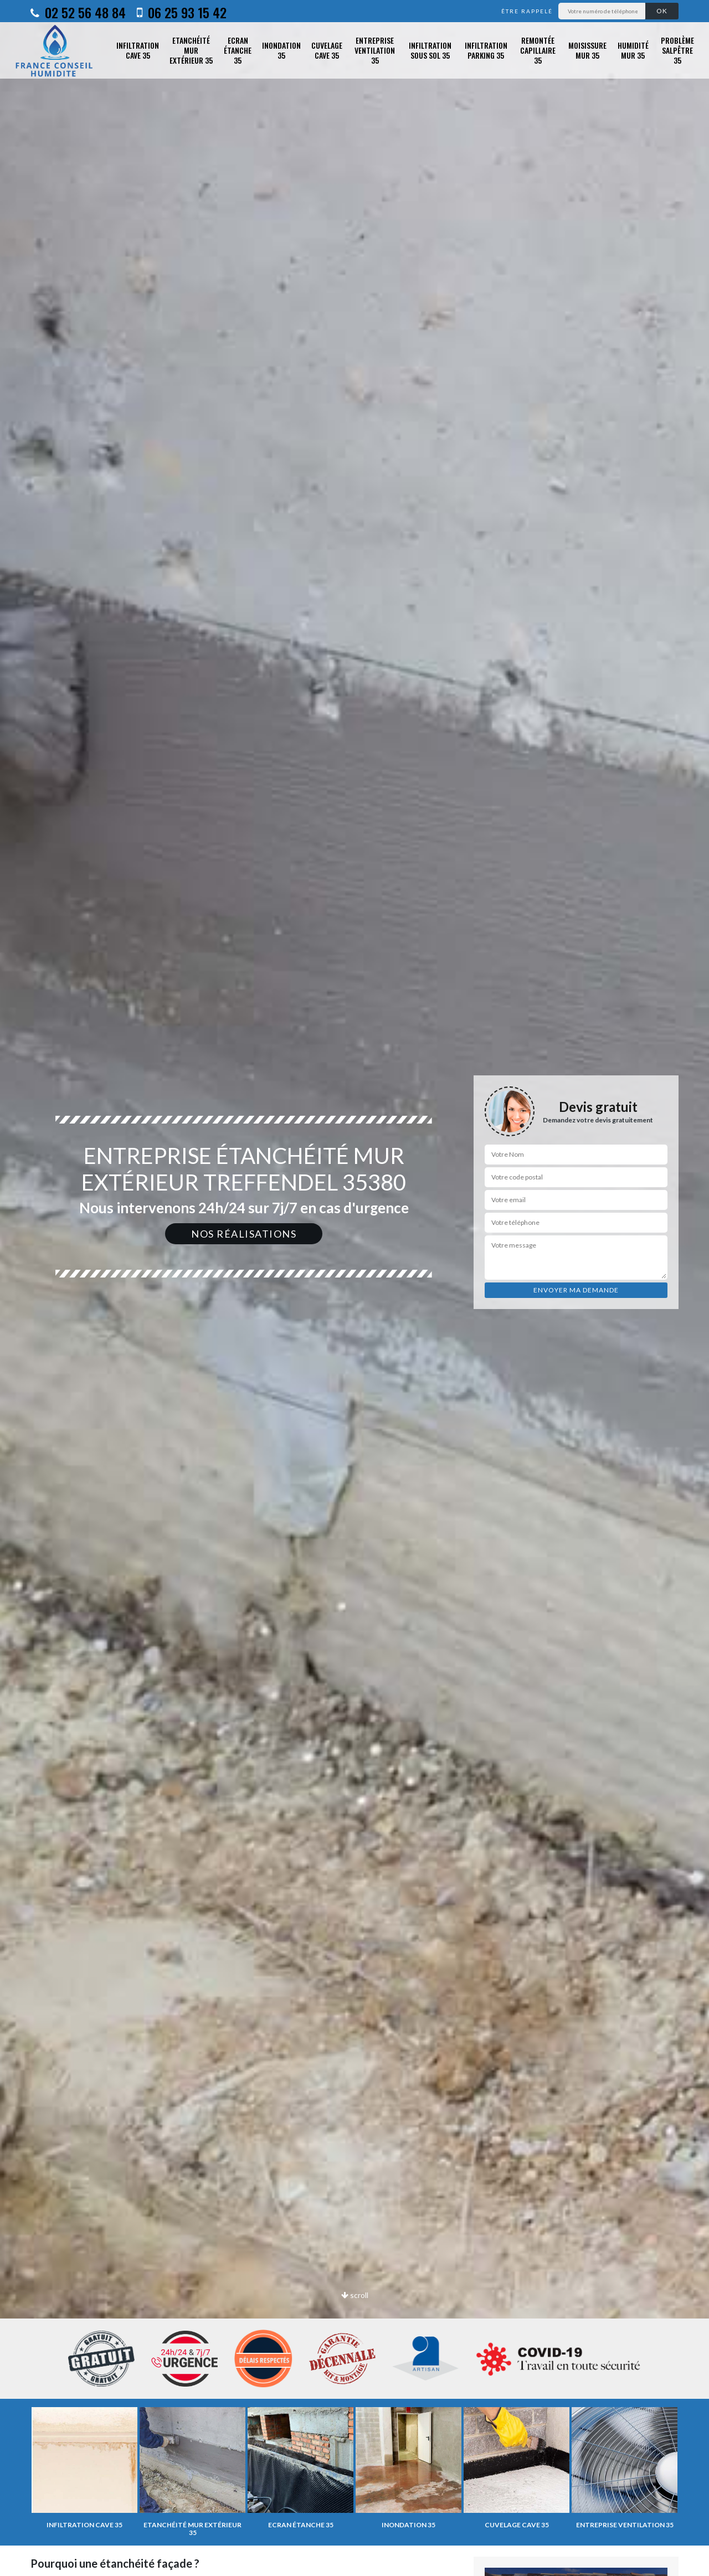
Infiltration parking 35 (486, 50)
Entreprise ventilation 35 (374, 50)
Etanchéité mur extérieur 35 (191, 50)
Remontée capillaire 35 (538, 50)
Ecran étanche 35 (237, 50)
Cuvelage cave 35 (326, 50)
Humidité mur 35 (633, 50)
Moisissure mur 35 (587, 50)
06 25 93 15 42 (182, 12)
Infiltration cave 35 (137, 50)
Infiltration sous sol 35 (430, 50)
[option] (354, 1288)
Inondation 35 (281, 50)
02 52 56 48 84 (78, 12)
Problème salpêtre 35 (677, 50)
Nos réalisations (243, 1234)
